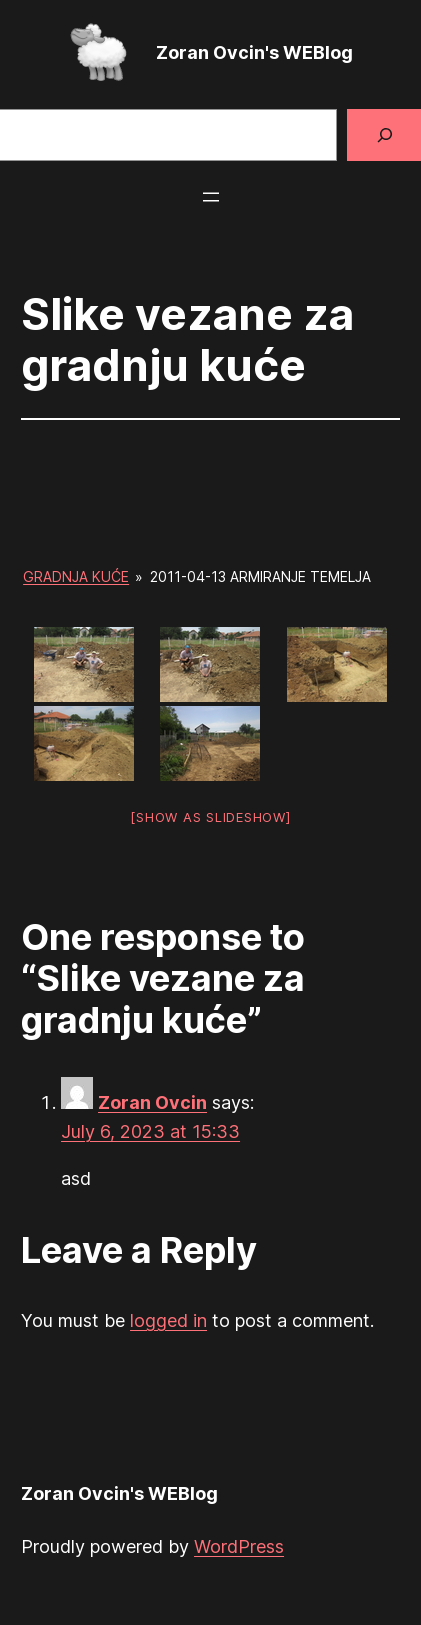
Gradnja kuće (76, 576)
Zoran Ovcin (152, 1102)
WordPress (239, 1546)
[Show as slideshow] (210, 817)
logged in (168, 1320)
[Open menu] (211, 197)
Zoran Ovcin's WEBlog (254, 52)
